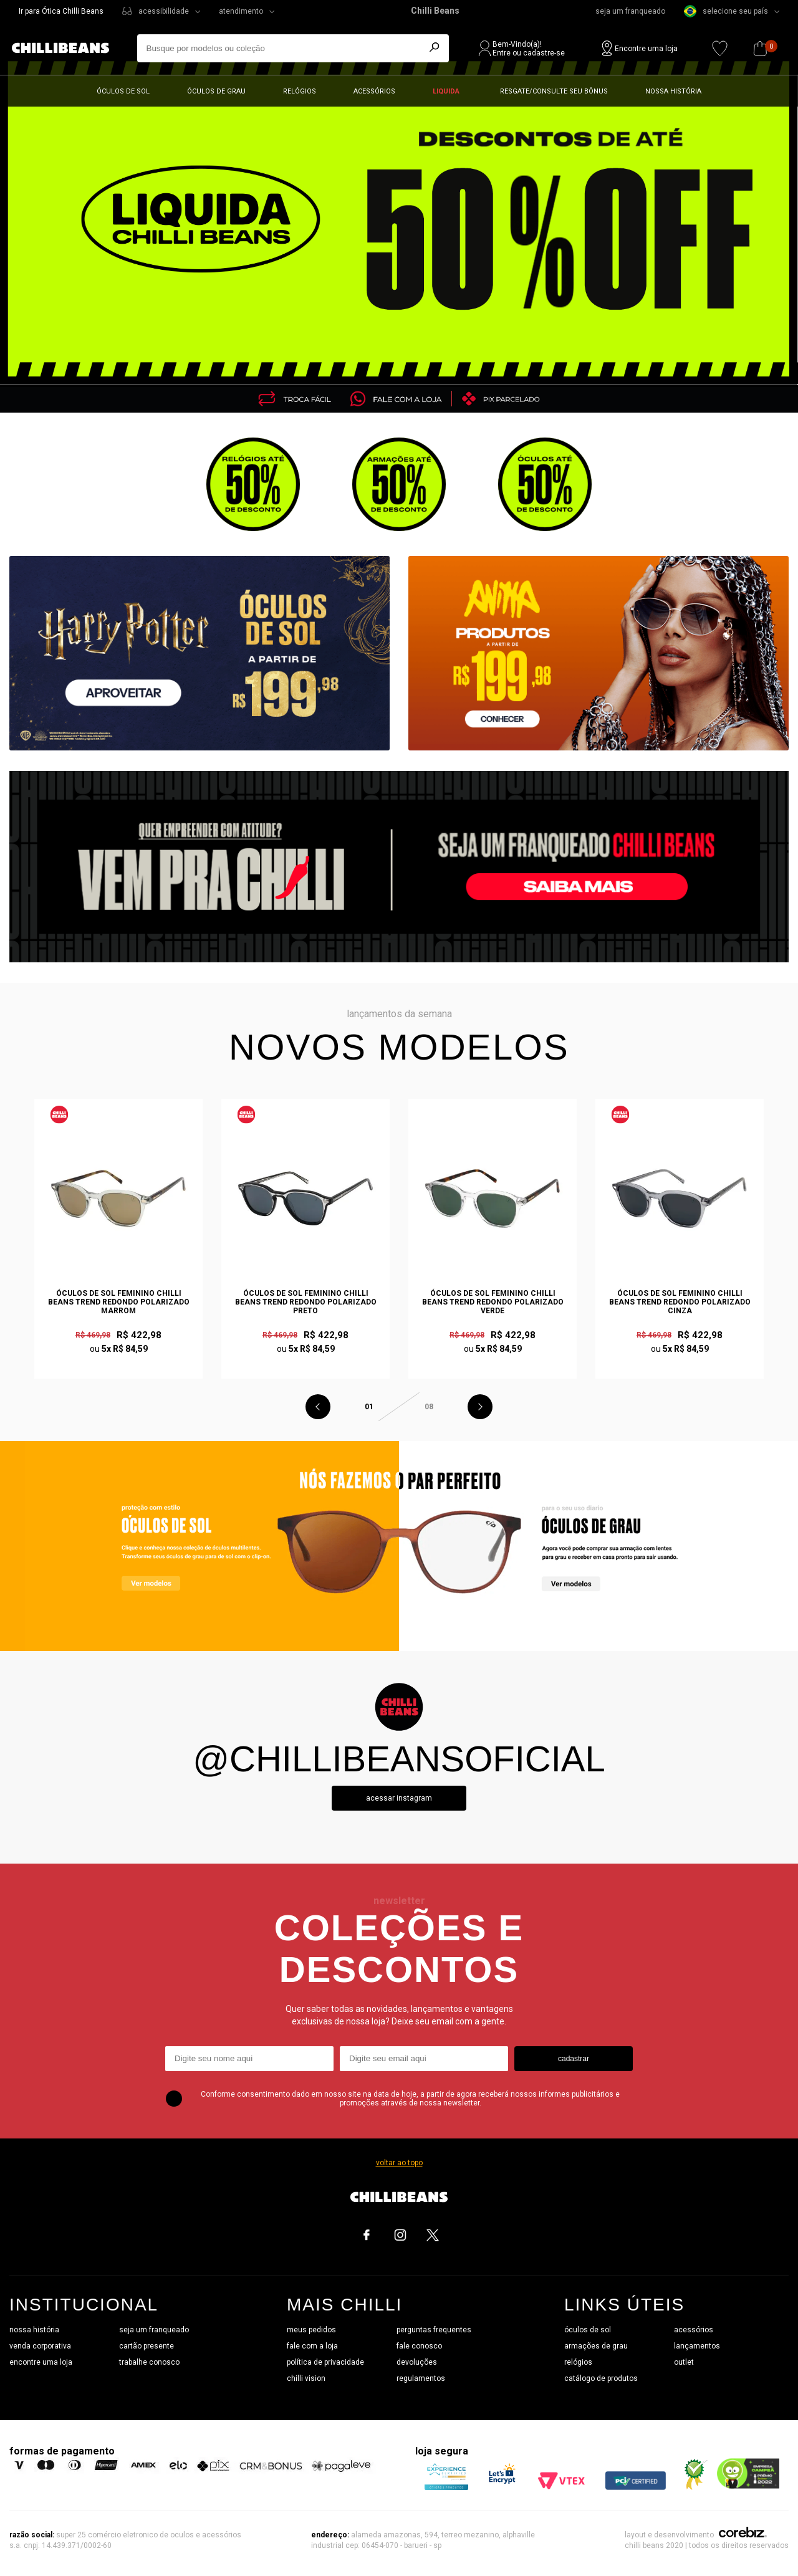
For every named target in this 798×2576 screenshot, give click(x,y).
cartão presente (146, 2346)
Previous (317, 1406)
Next (480, 1406)
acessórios (693, 2329)
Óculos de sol (123, 91)
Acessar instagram (399, 1798)
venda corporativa (40, 2346)
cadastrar (573, 2058)
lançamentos (697, 2346)
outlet (684, 2362)
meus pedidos (311, 2329)
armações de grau (596, 2346)
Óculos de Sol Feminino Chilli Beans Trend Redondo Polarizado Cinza (680, 1302)
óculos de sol (587, 2329)
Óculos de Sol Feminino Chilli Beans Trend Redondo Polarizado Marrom (119, 1302)
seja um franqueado (630, 11)
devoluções (417, 2362)
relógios (578, 2362)
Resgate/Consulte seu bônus (554, 91)
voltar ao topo (399, 2162)
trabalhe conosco (149, 2362)
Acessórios (374, 91)
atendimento (241, 11)
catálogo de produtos (601, 2378)
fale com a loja (312, 2346)
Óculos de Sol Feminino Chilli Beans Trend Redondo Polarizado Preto (306, 1302)
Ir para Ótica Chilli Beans (61, 11)
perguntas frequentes (434, 2329)
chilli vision (306, 2378)
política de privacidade (325, 2362)
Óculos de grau (216, 91)
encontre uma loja (40, 2362)
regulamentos (421, 2378)
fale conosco (419, 2346)
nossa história (34, 2329)
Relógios (299, 91)
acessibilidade (163, 11)
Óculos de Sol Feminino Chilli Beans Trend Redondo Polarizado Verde (493, 1302)
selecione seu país (726, 11)
